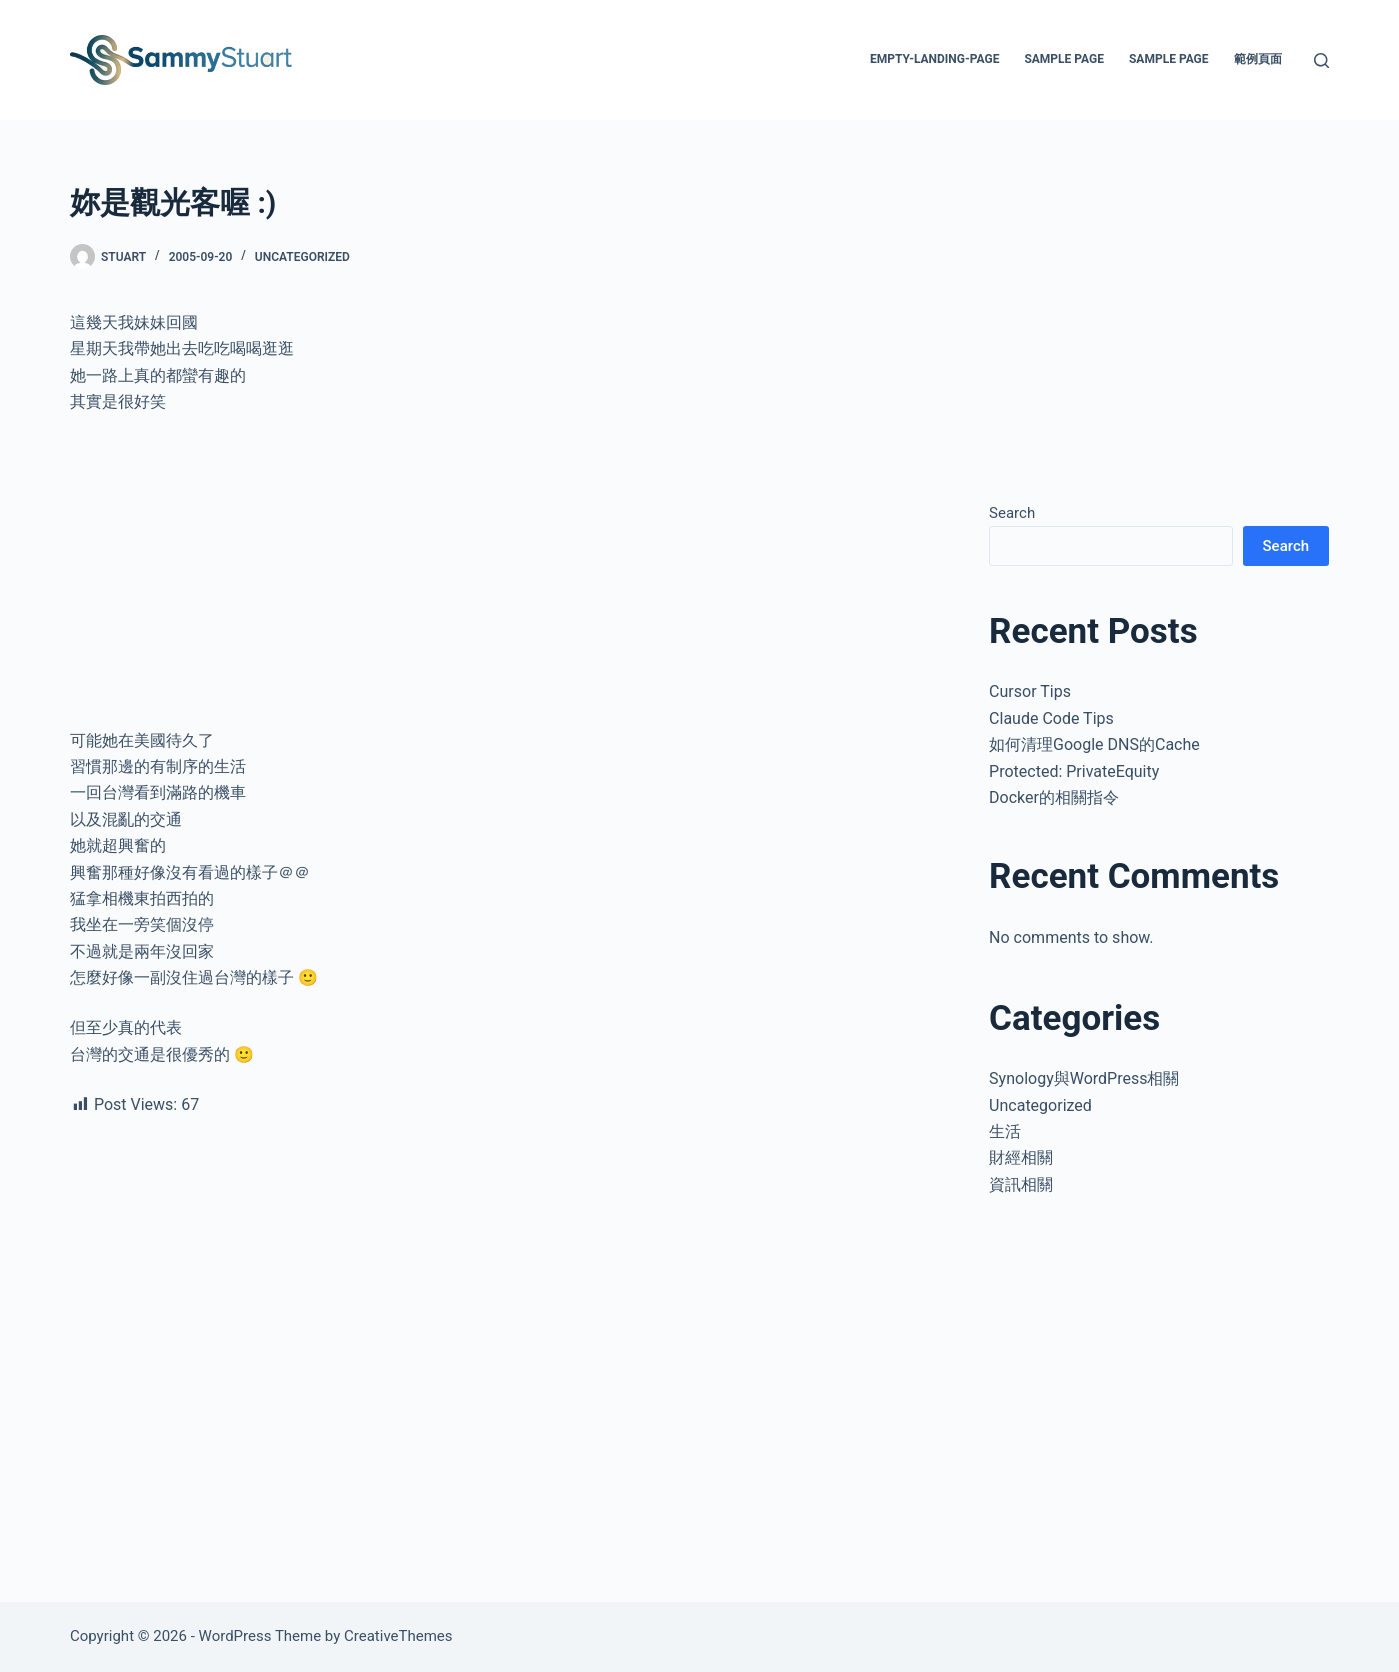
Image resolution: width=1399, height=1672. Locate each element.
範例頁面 (1258, 59)
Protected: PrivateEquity (1074, 771)
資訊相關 (1021, 1184)
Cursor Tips (1030, 691)
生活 (1005, 1131)
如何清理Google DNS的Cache (1094, 744)
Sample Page (1064, 59)
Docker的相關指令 (1054, 797)
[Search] (1321, 60)
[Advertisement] (504, 580)
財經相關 (1021, 1157)
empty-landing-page (934, 59)
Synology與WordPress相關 (1084, 1078)
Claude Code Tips (1051, 718)
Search (1012, 513)
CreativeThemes (398, 1636)
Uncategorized (302, 257)
